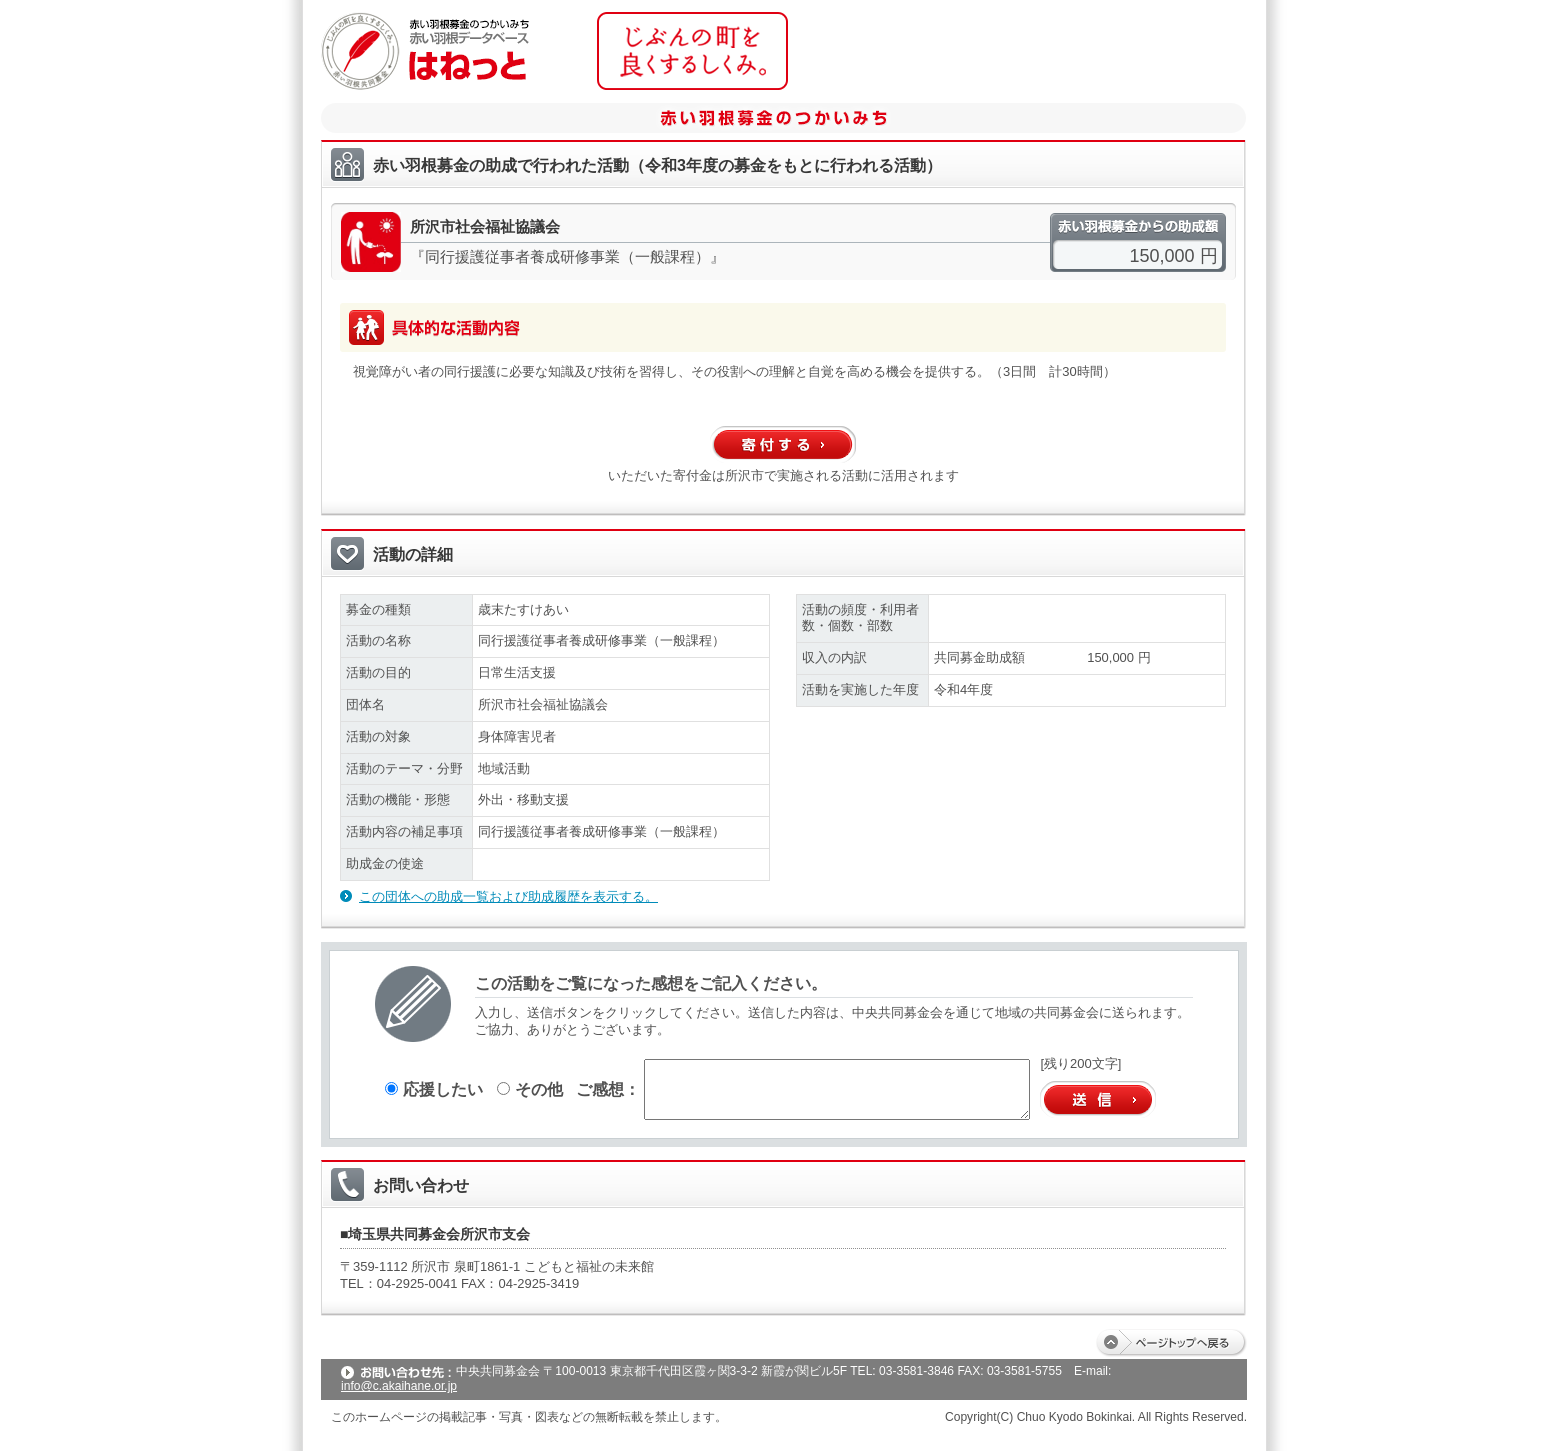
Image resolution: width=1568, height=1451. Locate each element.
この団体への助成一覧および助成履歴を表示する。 (508, 896)
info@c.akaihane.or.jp (399, 1386)
